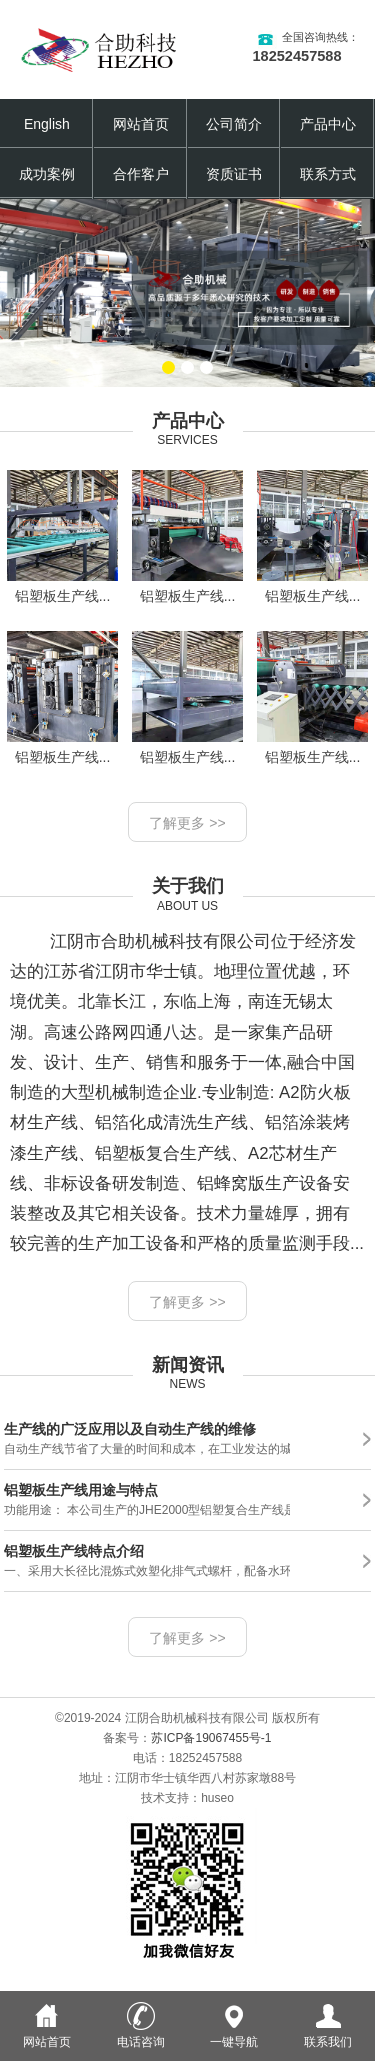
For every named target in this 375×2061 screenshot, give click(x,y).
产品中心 (328, 124)
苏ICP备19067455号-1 (211, 1738)
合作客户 (141, 174)
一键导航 (234, 2034)
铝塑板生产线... (62, 537)
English (47, 124)
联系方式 (328, 174)
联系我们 (328, 2034)
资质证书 (234, 174)
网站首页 (141, 124)
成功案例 (47, 174)
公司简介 (234, 124)
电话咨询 (141, 2034)
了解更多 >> (187, 823)
